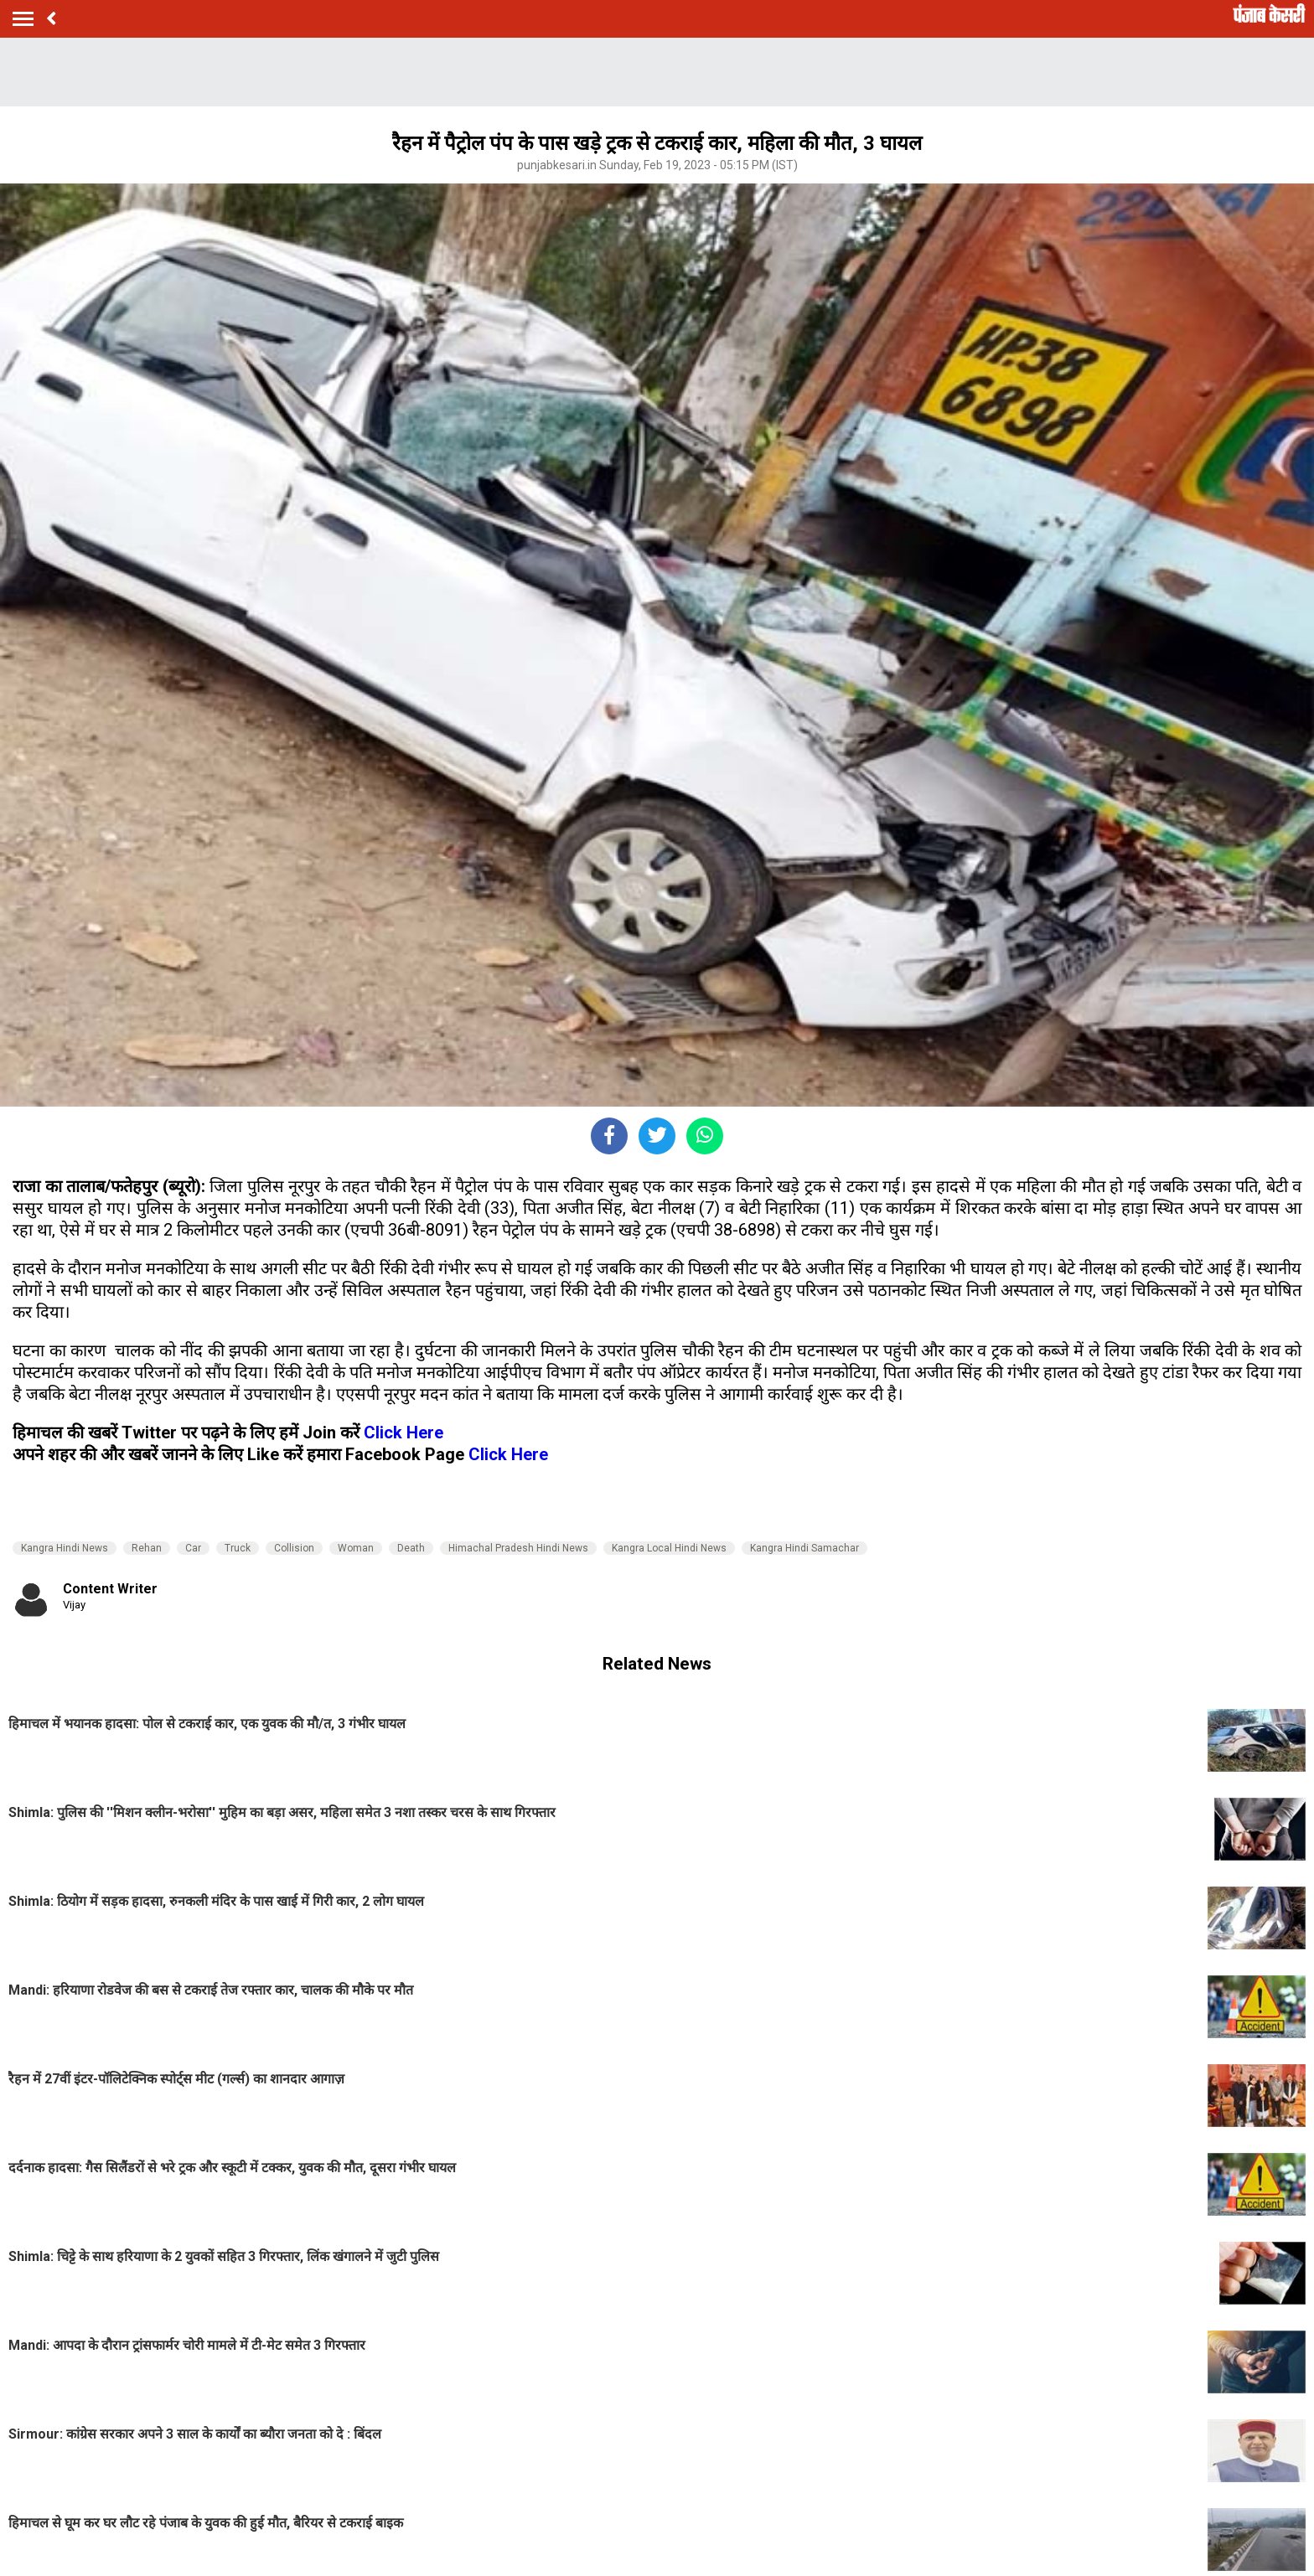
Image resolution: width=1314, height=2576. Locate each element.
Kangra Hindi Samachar (804, 1548)
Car (193, 1548)
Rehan (147, 1548)
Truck (238, 1548)
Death (411, 1548)
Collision (294, 1548)
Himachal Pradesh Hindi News (518, 1548)
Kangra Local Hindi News (669, 1548)
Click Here (403, 1432)
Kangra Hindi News (64, 1548)
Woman (356, 1548)
